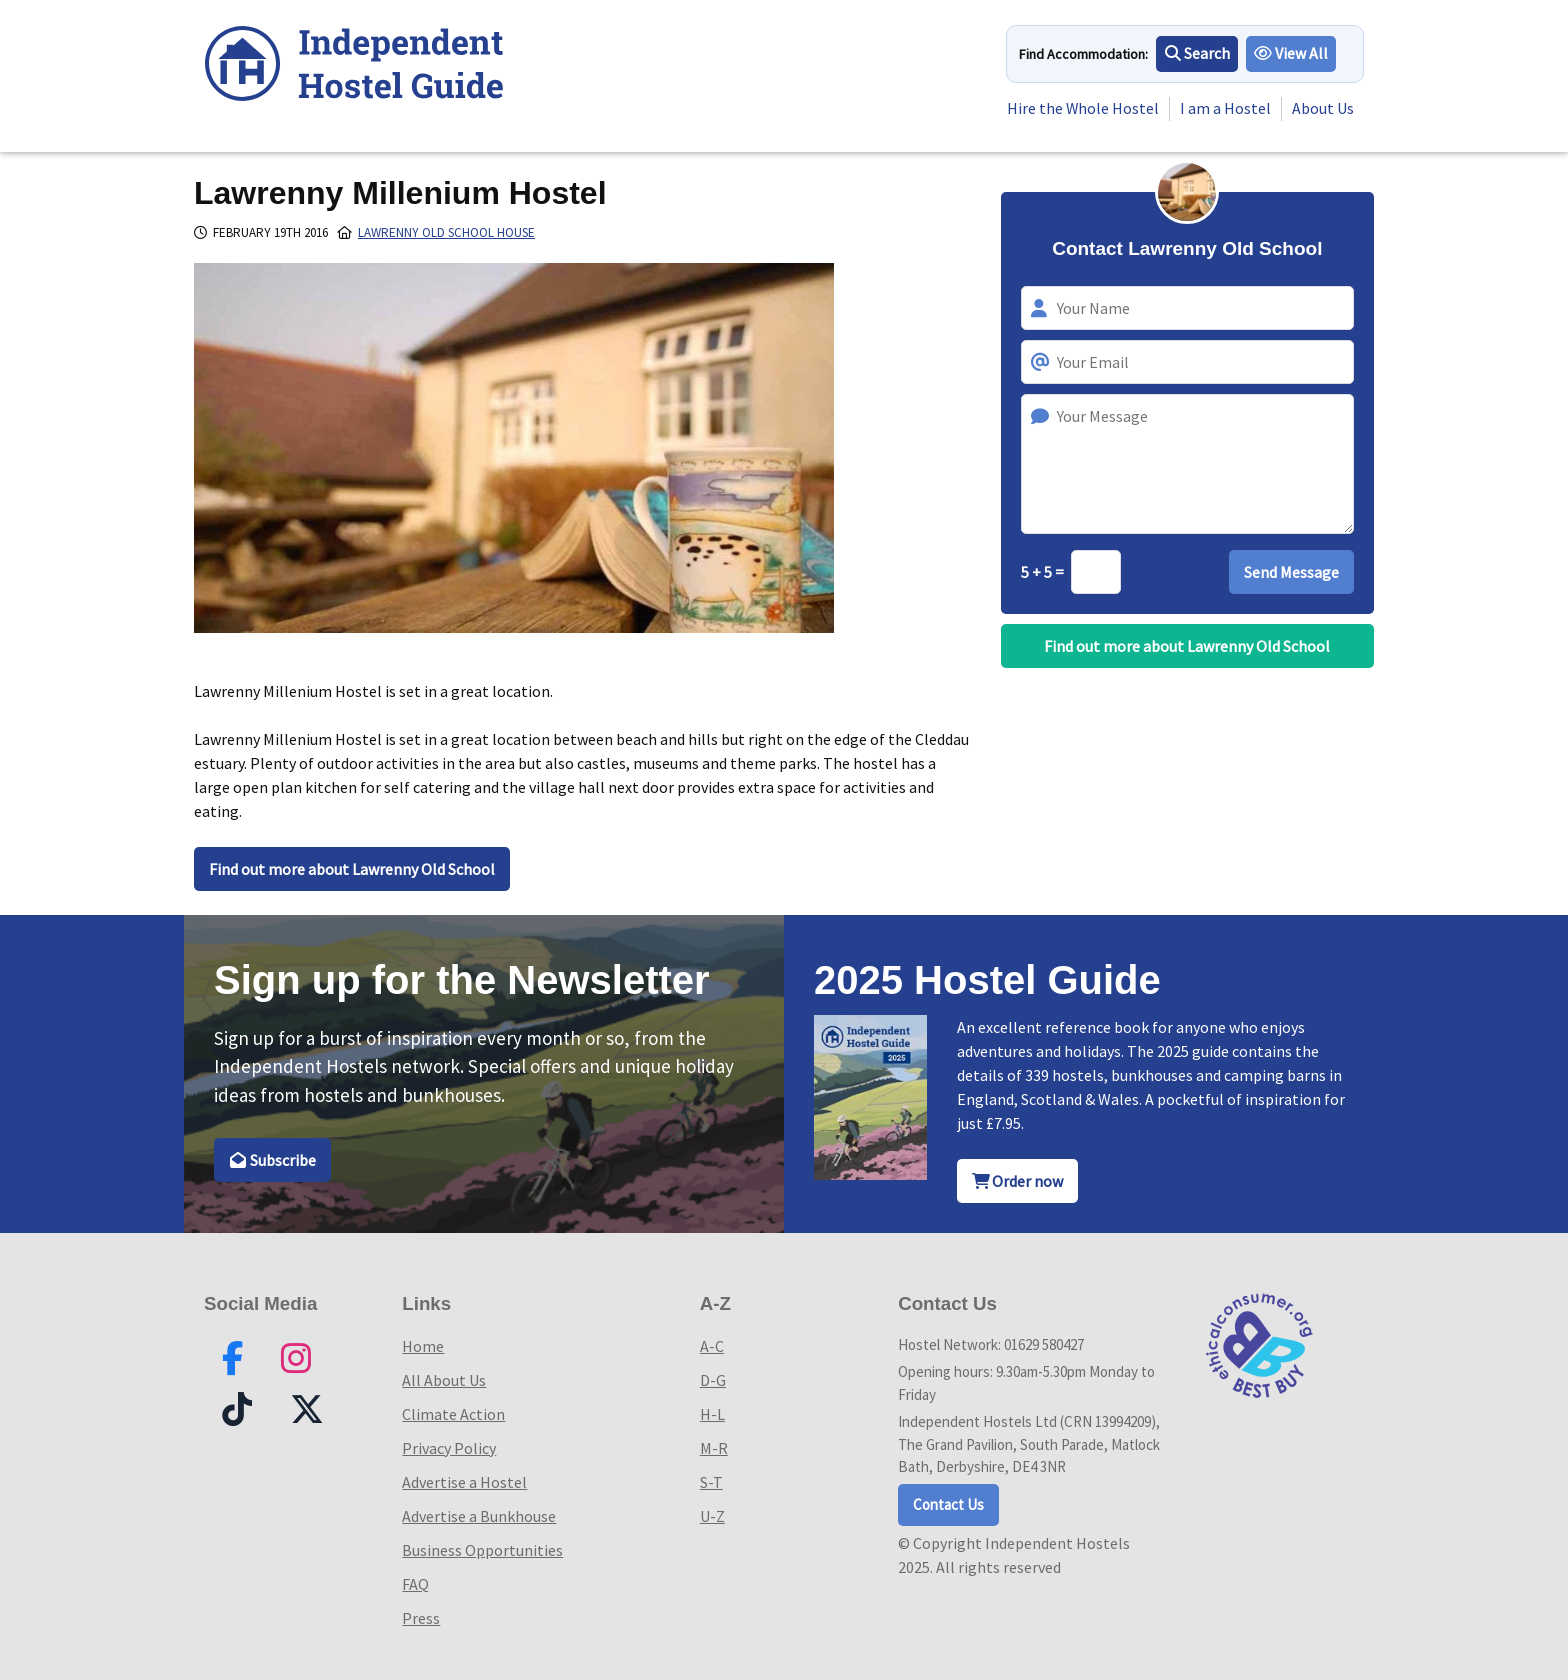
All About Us (444, 1380)
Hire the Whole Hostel (1082, 109)
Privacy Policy (449, 1448)
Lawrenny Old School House (446, 232)
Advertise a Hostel (464, 1482)
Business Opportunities (482, 1550)
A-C (712, 1346)
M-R (714, 1448)
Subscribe (272, 1160)
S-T (711, 1482)
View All (1292, 54)
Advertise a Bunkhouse (479, 1516)
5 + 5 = (1044, 572)
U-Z (712, 1516)
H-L (712, 1414)
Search (1197, 54)
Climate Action (453, 1414)
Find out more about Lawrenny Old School (352, 869)
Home (423, 1346)
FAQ (415, 1584)
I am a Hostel (1225, 109)
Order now (1018, 1181)
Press (421, 1618)
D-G (713, 1380)
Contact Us (948, 1504)
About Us (1323, 109)
